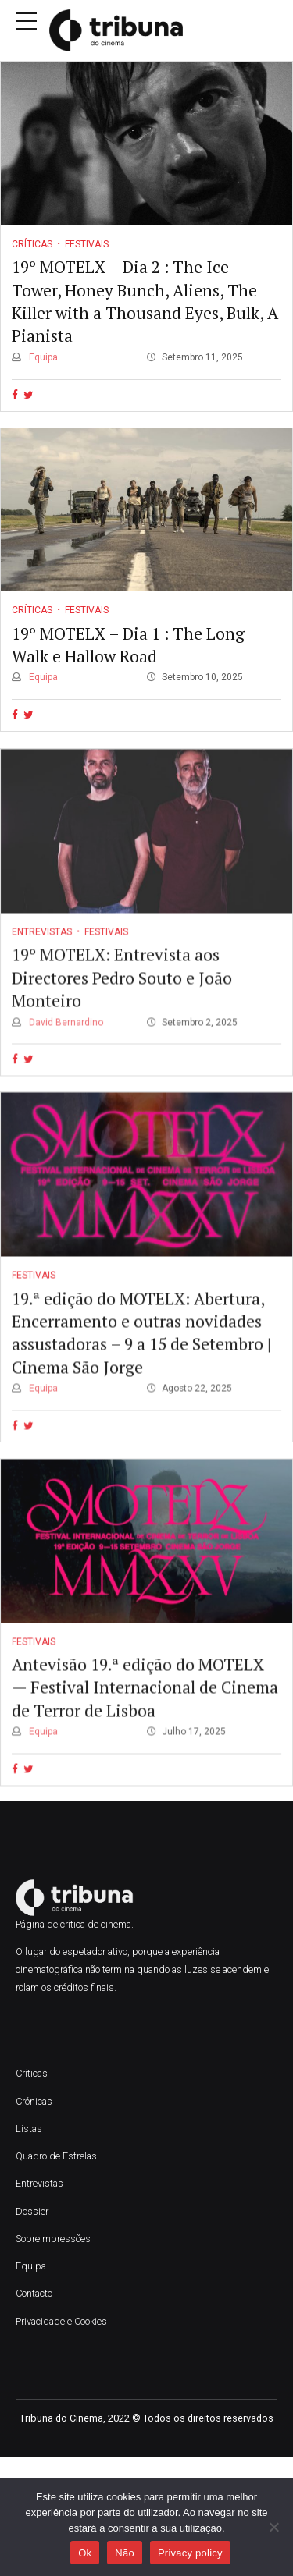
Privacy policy (190, 2553)
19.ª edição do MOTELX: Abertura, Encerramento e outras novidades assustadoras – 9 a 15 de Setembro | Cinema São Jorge (141, 1353)
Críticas (32, 244)
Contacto (34, 2293)
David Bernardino (65, 1042)
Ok (84, 2553)
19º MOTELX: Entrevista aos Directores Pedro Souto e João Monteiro (122, 998)
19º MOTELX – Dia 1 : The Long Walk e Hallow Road (128, 645)
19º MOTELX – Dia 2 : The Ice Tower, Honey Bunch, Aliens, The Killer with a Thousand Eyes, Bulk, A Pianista (145, 301)
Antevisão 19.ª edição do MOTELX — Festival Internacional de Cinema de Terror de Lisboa (145, 1707)
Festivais (87, 244)
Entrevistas (42, 951)
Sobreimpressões (53, 2238)
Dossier (32, 2211)
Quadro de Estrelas (56, 2156)
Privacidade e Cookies (61, 2321)
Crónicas (34, 2101)
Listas (29, 2128)
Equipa (42, 357)
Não (124, 2553)
